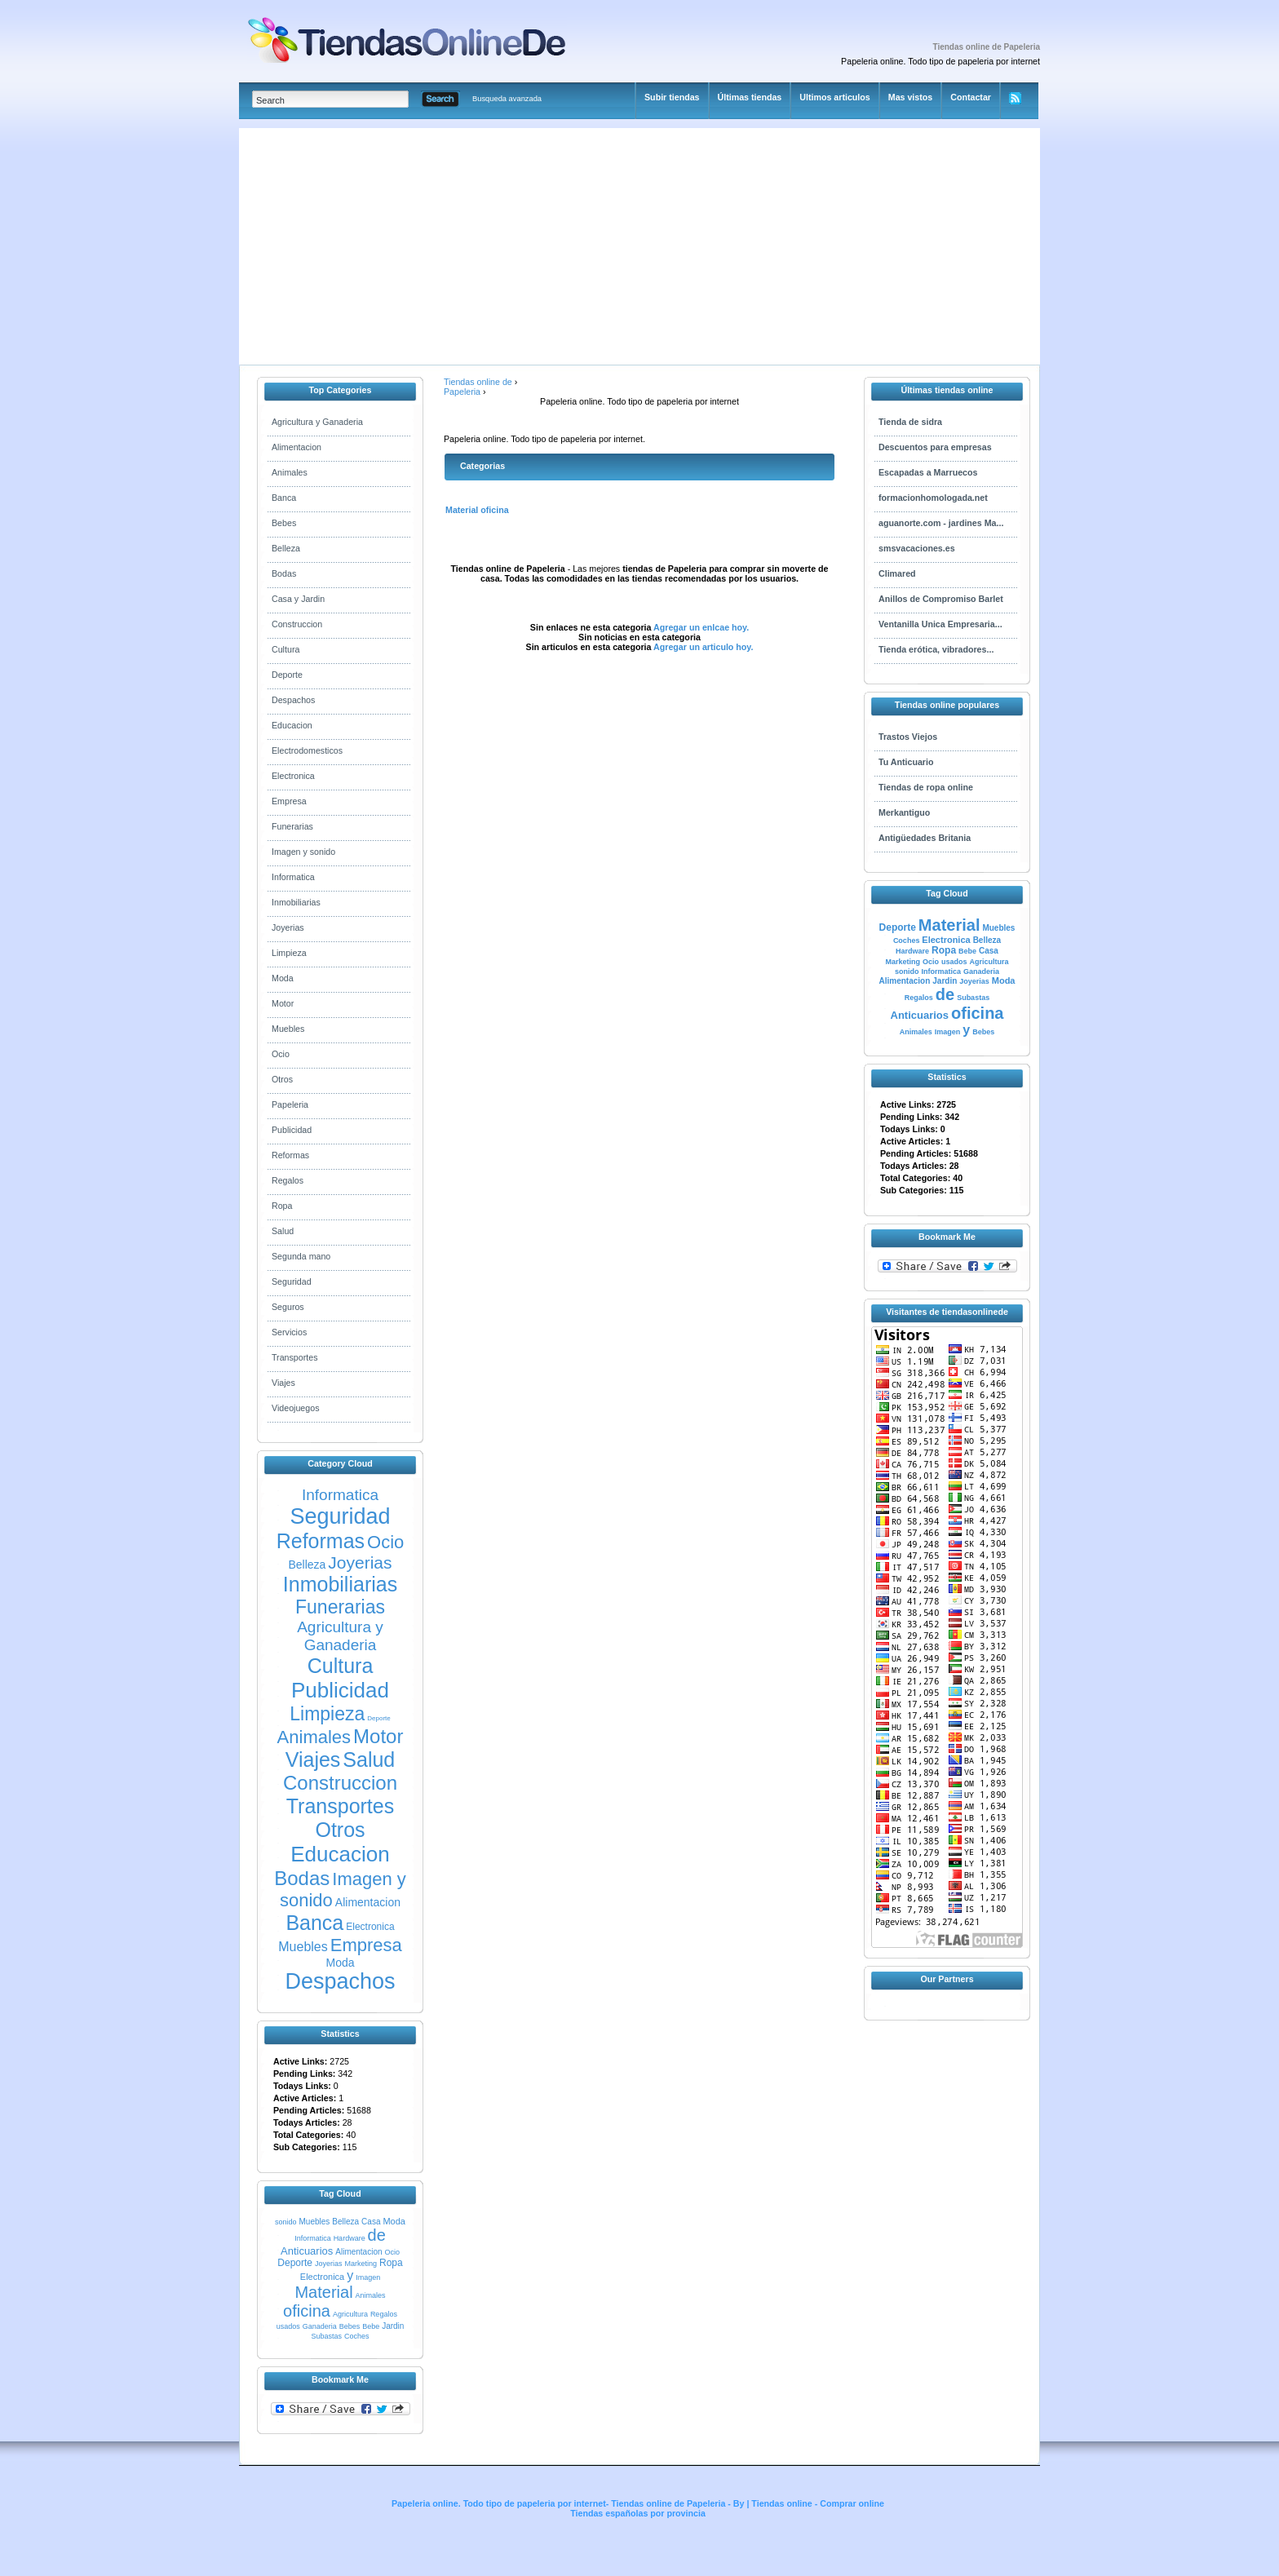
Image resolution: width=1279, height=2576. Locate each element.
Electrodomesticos (307, 750)
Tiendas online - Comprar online (817, 2503)
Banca (284, 497)
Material (323, 2292)
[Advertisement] (502, 242)
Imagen (368, 2277)
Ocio (281, 1054)
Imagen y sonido (303, 851)
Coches (357, 2336)
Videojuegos (295, 1408)
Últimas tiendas (750, 97)
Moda (283, 978)
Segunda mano (301, 1256)
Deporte (287, 674)
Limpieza (289, 953)
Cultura (285, 649)
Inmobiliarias (296, 902)
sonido (286, 2222)
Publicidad (292, 1130)
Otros (282, 1079)
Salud (283, 1231)
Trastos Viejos (907, 736)
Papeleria (290, 1104)
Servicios (289, 1332)
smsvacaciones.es (916, 548)
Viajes (283, 1383)
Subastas (326, 2336)
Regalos (287, 1180)
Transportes (294, 1357)
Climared (897, 573)
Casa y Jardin (298, 599)
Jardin (393, 2325)
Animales (290, 472)
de (377, 2235)
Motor (283, 1003)
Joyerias (288, 927)
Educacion (292, 725)
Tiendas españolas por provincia (638, 2513)
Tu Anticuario (906, 762)
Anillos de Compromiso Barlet (940, 599)
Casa (370, 2221)
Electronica (293, 776)
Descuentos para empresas (935, 447)
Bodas (284, 573)
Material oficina (477, 510)
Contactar (970, 97)
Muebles (288, 1028)
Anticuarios (307, 2251)
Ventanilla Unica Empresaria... (940, 624)
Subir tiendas (672, 97)
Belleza (286, 548)
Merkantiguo (904, 812)
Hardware (349, 2238)
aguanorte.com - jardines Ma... (940, 523)
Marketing (360, 2264)
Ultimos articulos (834, 97)
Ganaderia (320, 2326)
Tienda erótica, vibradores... (936, 649)
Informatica (293, 877)
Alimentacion (296, 447)
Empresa (289, 801)
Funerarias (292, 826)
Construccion (297, 624)
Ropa (282, 1206)
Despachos (293, 700)
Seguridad (292, 1281)
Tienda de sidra (910, 422)
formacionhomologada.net (933, 497)
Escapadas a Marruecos (927, 472)
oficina (306, 2311)
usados (288, 2326)
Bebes (284, 523)
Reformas (290, 1155)
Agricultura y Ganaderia (317, 422)
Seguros (288, 1307)
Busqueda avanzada (507, 99)
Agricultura (350, 2314)
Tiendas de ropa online (925, 787)
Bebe (370, 2326)
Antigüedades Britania (924, 838)
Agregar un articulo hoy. (703, 647)
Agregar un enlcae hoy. (701, 627)
